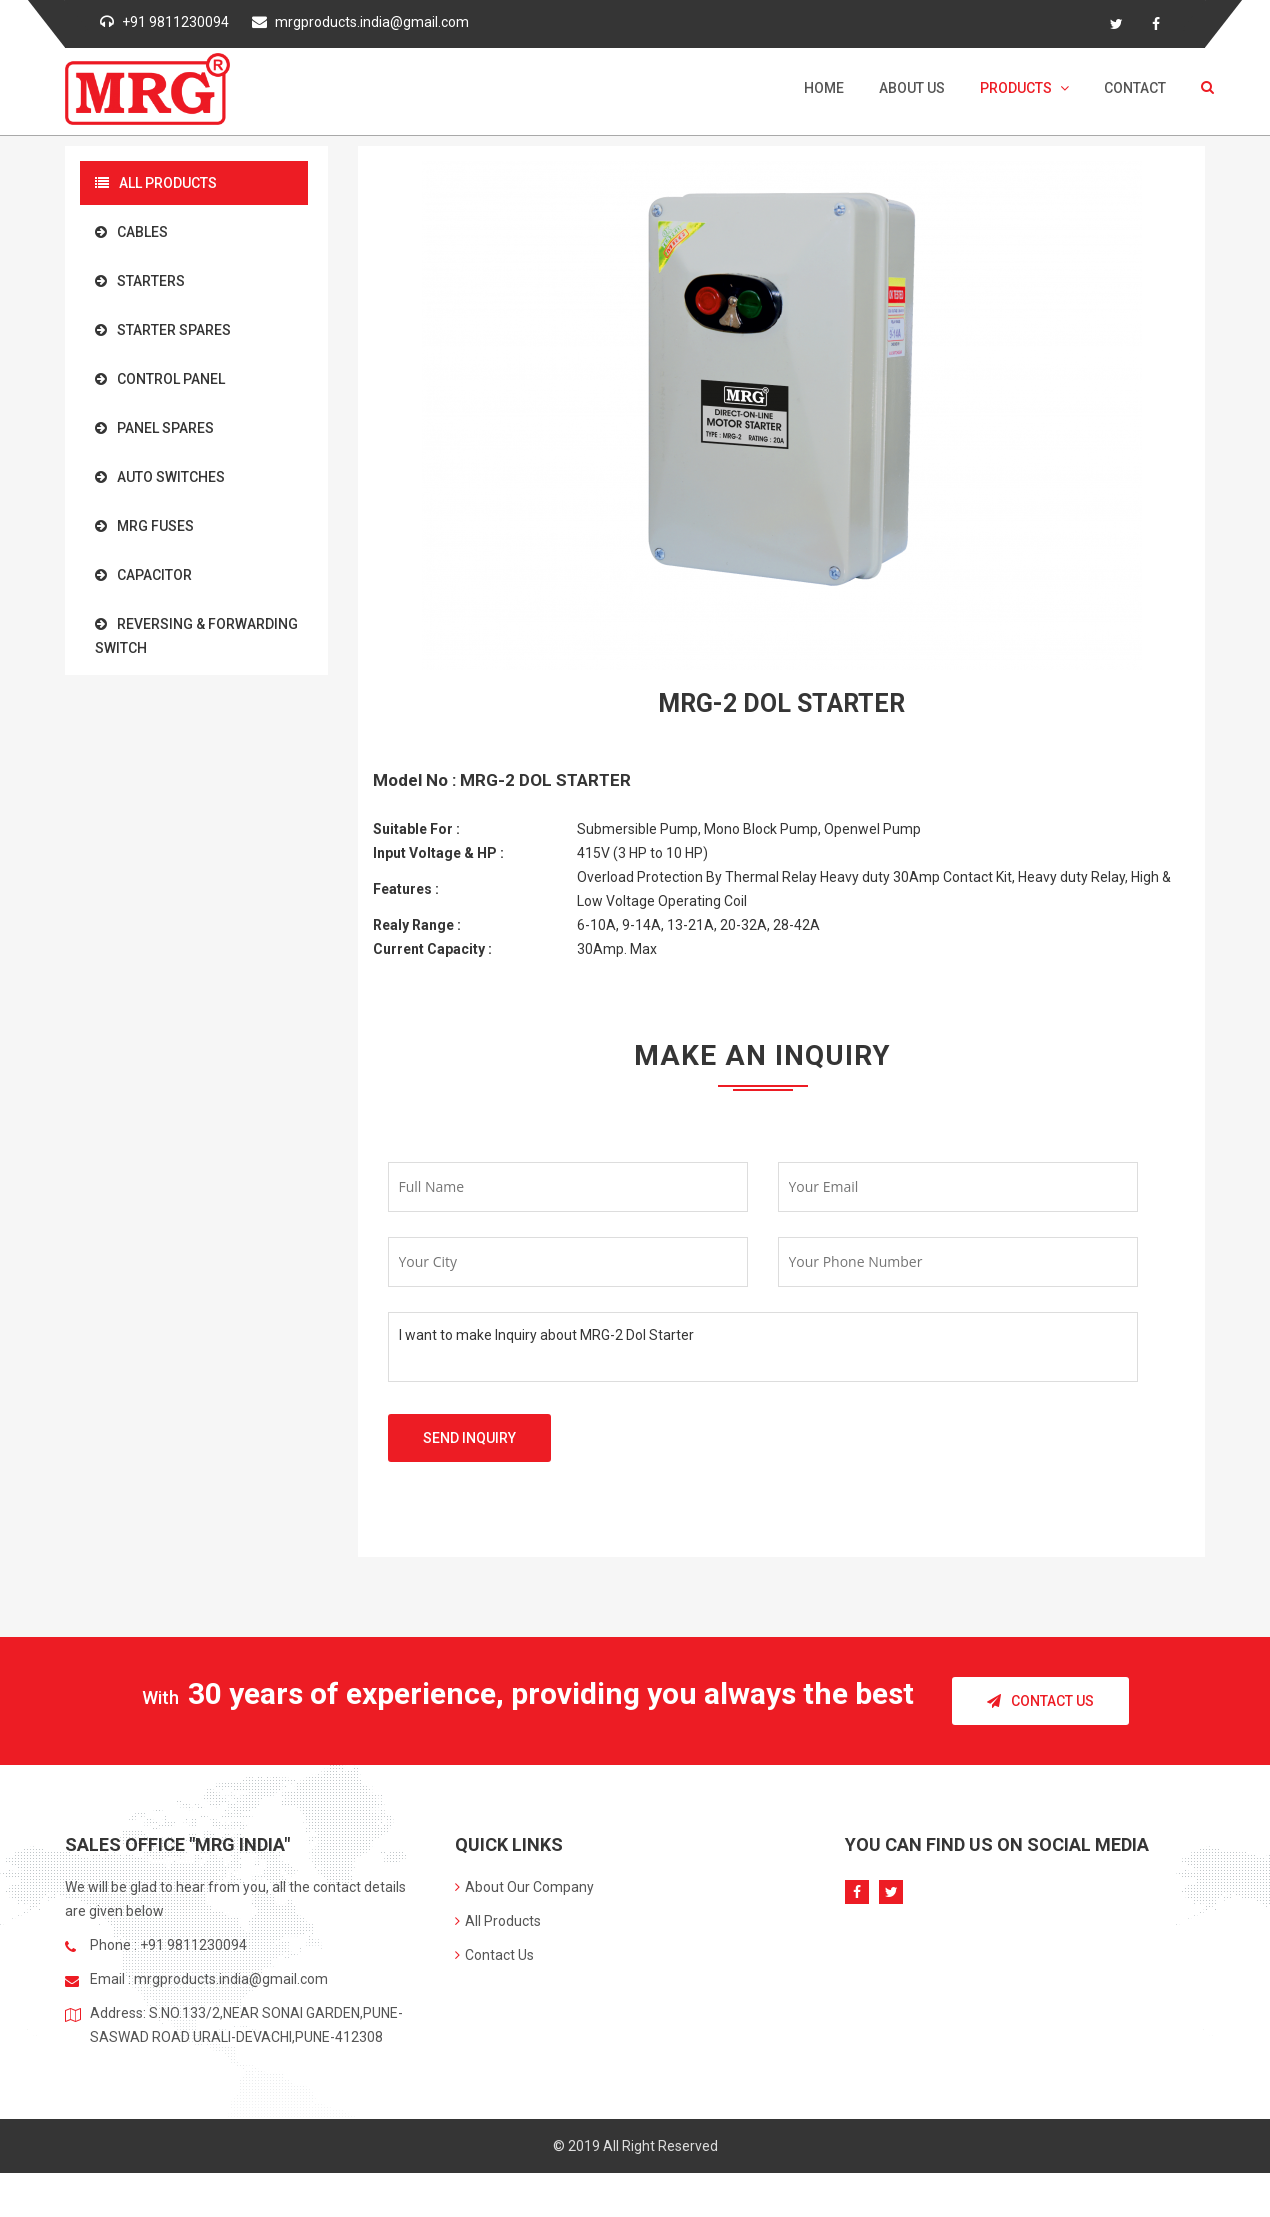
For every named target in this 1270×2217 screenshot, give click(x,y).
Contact (1135, 88)
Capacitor (143, 575)
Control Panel (160, 379)
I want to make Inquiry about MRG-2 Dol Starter (763, 1347)
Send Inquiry (469, 1438)
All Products (156, 183)
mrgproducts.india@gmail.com (372, 22)
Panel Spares (154, 428)
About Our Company (524, 1887)
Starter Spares (163, 330)
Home (824, 88)
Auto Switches (160, 477)
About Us (912, 88)
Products (1024, 88)
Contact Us (1040, 1701)
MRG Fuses (144, 526)
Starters (140, 281)
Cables (131, 232)
